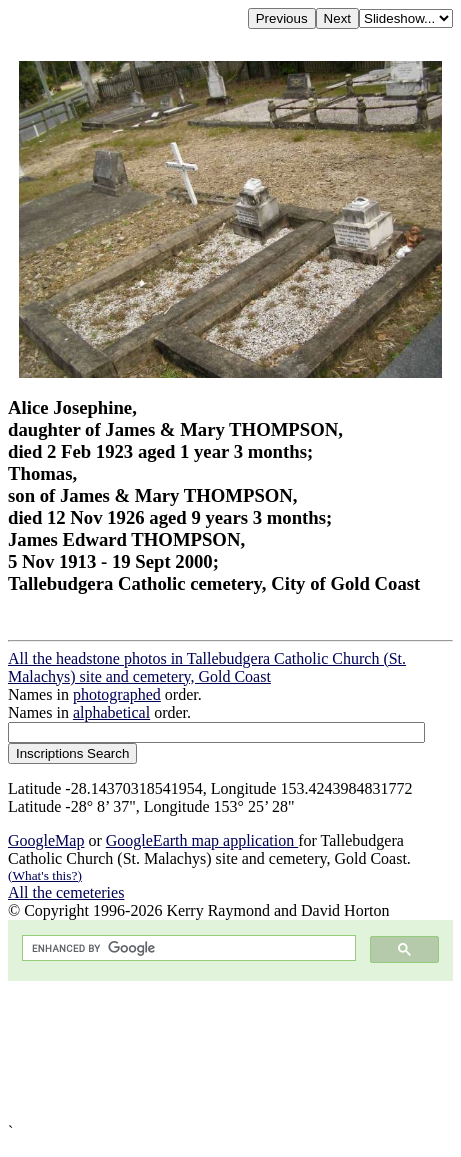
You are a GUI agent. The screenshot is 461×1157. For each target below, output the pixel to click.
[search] (187, 948)
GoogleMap (46, 840)
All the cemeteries (66, 892)
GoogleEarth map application (202, 840)
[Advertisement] (230, 1052)
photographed (117, 694)
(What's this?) (45, 875)
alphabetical (111, 712)
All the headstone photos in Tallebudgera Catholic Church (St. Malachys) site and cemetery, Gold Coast (207, 667)
